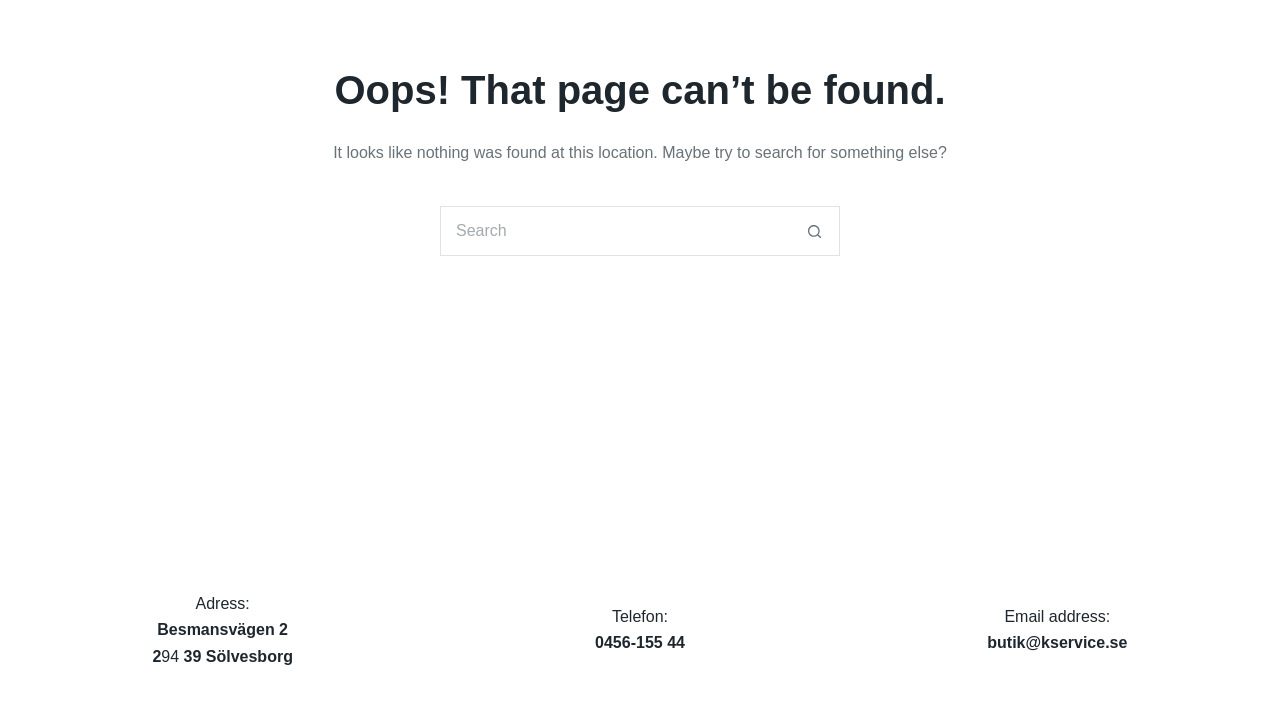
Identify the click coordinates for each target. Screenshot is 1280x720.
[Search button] (815, 231)
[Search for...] (615, 231)
